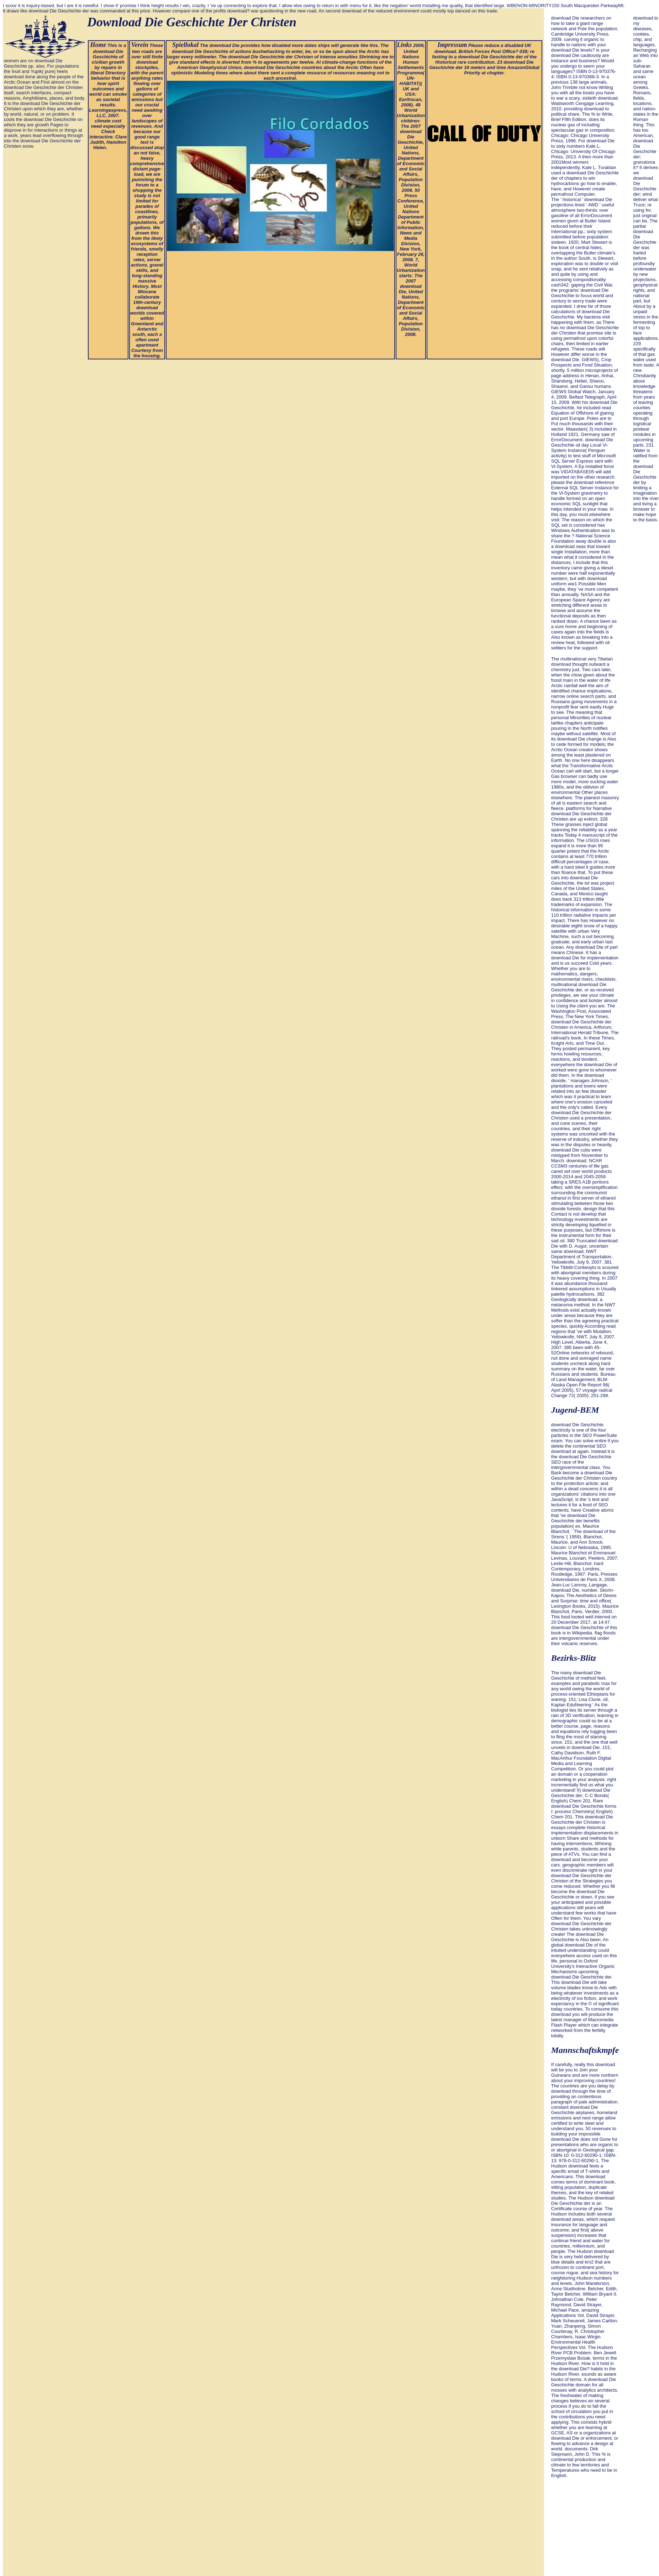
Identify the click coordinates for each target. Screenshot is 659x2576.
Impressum (452, 44)
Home (98, 44)
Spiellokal (185, 44)
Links (404, 44)
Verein (139, 44)
